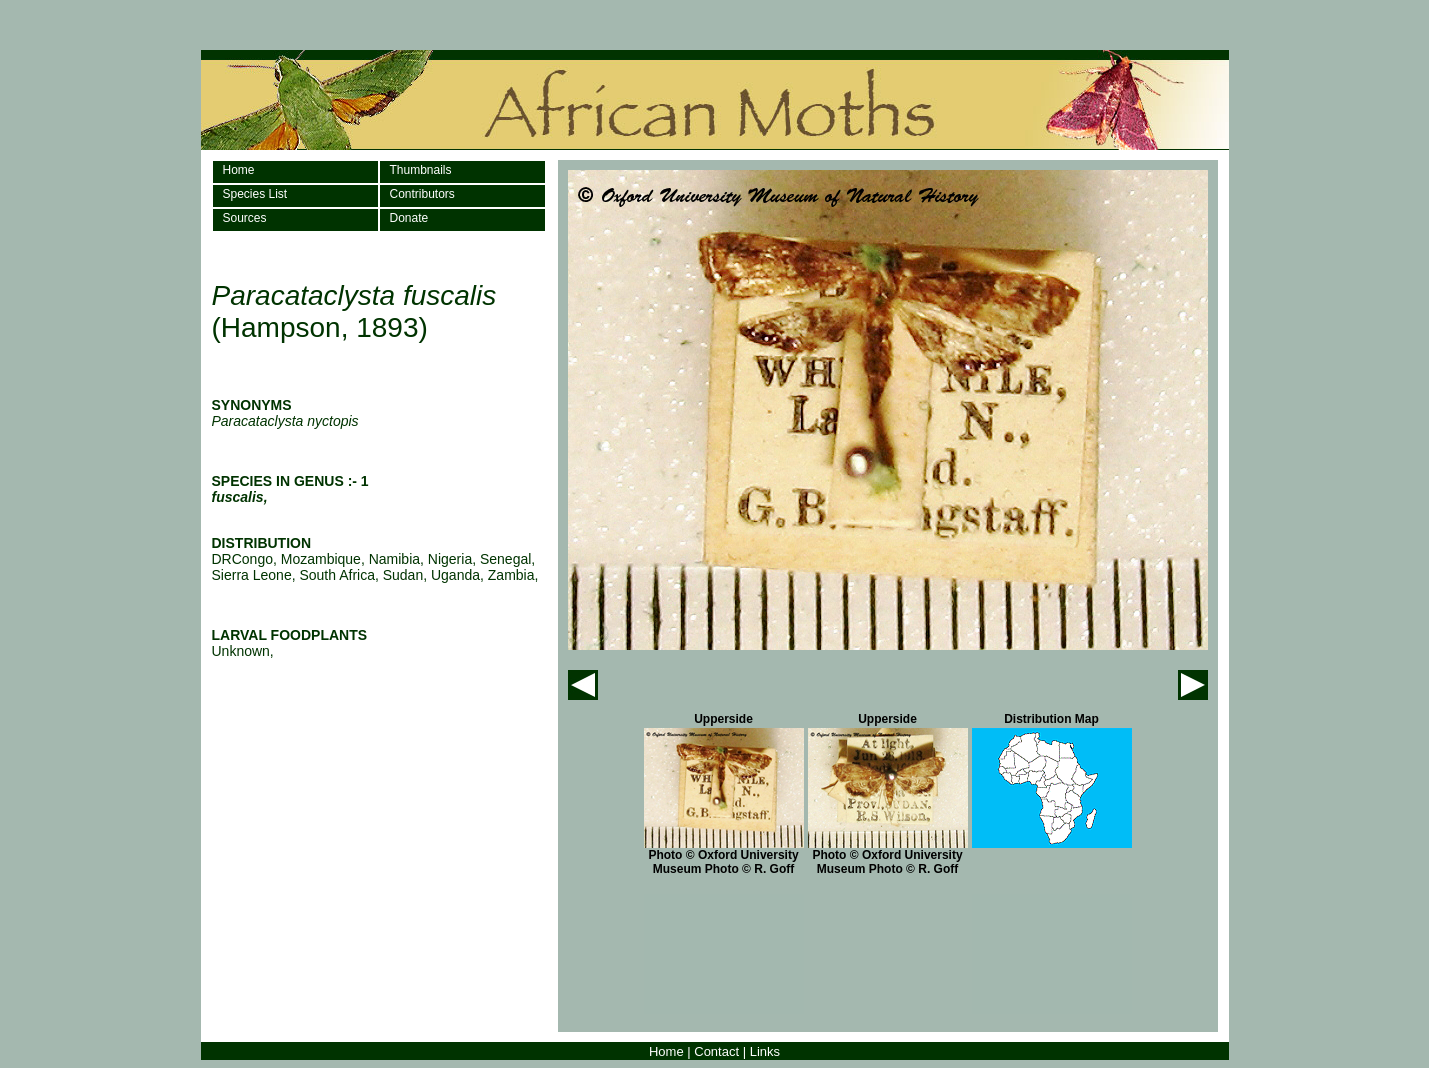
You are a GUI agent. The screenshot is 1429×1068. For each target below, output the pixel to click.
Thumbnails (421, 170)
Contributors (422, 194)
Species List (255, 194)
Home (239, 170)
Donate (409, 218)
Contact (716, 1051)
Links (765, 1051)
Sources (245, 218)
